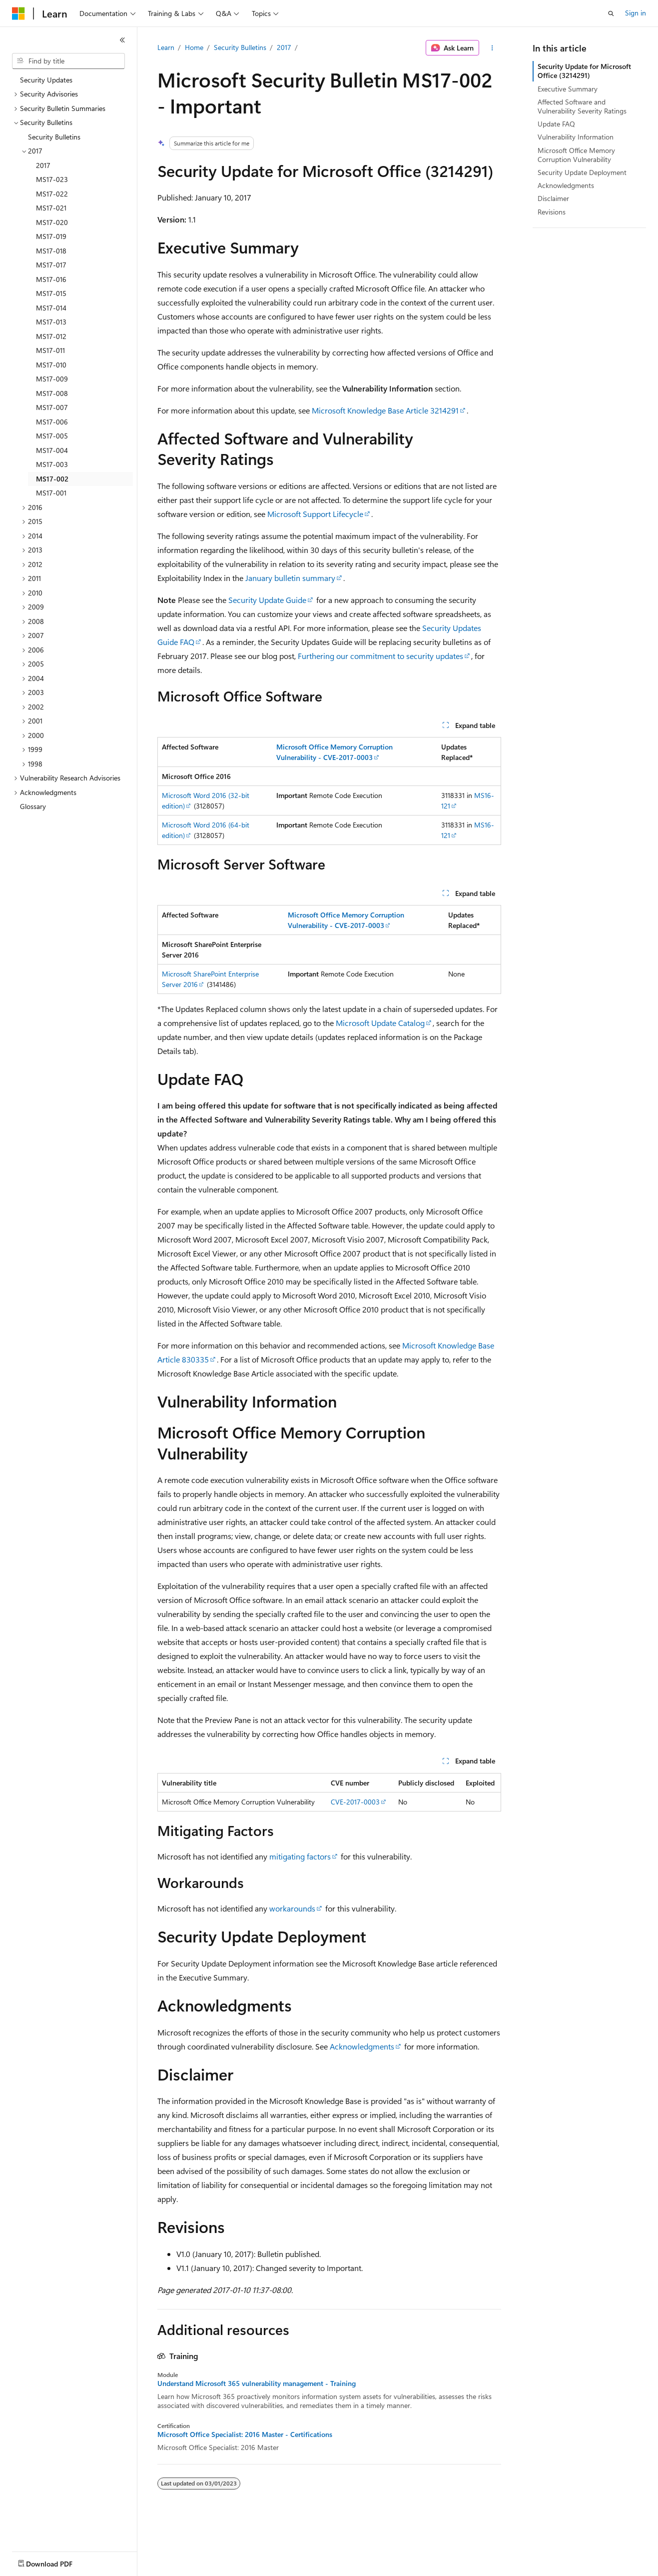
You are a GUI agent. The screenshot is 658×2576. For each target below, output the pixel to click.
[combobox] (68, 61)
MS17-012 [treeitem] (51, 336)
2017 (284, 47)
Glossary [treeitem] (33, 806)
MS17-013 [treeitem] (51, 321)
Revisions (552, 211)
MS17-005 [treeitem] (52, 435)
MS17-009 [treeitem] (52, 379)
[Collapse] (122, 40)
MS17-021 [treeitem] (51, 207)
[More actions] (492, 48)
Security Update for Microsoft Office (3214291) (584, 71)
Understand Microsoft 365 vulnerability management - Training (256, 2383)
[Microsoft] (18, 13)
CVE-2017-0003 (355, 1801)
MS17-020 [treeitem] (52, 222)
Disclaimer (553, 198)
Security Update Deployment (582, 172)
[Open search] (611, 13)
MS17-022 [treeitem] (52, 193)
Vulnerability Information (576, 137)
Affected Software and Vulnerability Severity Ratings (582, 106)
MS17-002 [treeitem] (52, 479)
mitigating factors (300, 1856)
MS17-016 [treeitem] (51, 279)
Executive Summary (568, 89)
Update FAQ (556, 123)
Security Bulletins (240, 47)
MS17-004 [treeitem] (52, 450)
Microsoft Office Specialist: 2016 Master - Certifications (244, 2434)
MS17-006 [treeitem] (52, 421)
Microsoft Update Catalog (380, 1023)
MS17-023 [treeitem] (52, 179)
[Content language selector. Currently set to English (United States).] (57, 2562)
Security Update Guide (267, 599)
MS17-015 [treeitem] (51, 293)
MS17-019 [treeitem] (51, 236)
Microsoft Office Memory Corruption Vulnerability (576, 155)
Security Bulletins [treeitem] (54, 137)
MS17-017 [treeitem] (51, 265)
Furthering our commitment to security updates (380, 655)
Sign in (635, 13)
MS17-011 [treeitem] (50, 350)
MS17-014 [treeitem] (51, 307)
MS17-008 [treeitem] (52, 393)
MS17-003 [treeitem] (52, 464)
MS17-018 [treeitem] (51, 251)
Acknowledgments (362, 2046)
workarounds (292, 1908)
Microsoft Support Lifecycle (315, 513)
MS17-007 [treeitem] (52, 407)
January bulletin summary (290, 577)
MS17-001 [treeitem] (51, 493)
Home (194, 47)
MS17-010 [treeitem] (51, 365)
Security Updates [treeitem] (46, 79)
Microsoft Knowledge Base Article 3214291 (385, 410)
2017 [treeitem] (43, 165)
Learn (165, 47)
